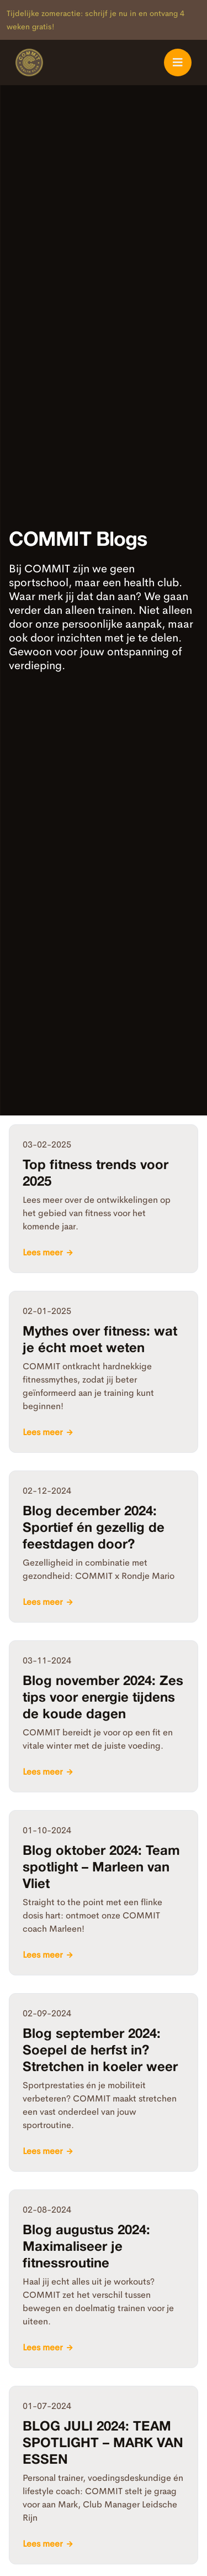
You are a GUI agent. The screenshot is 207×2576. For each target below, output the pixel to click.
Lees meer (42, 1252)
